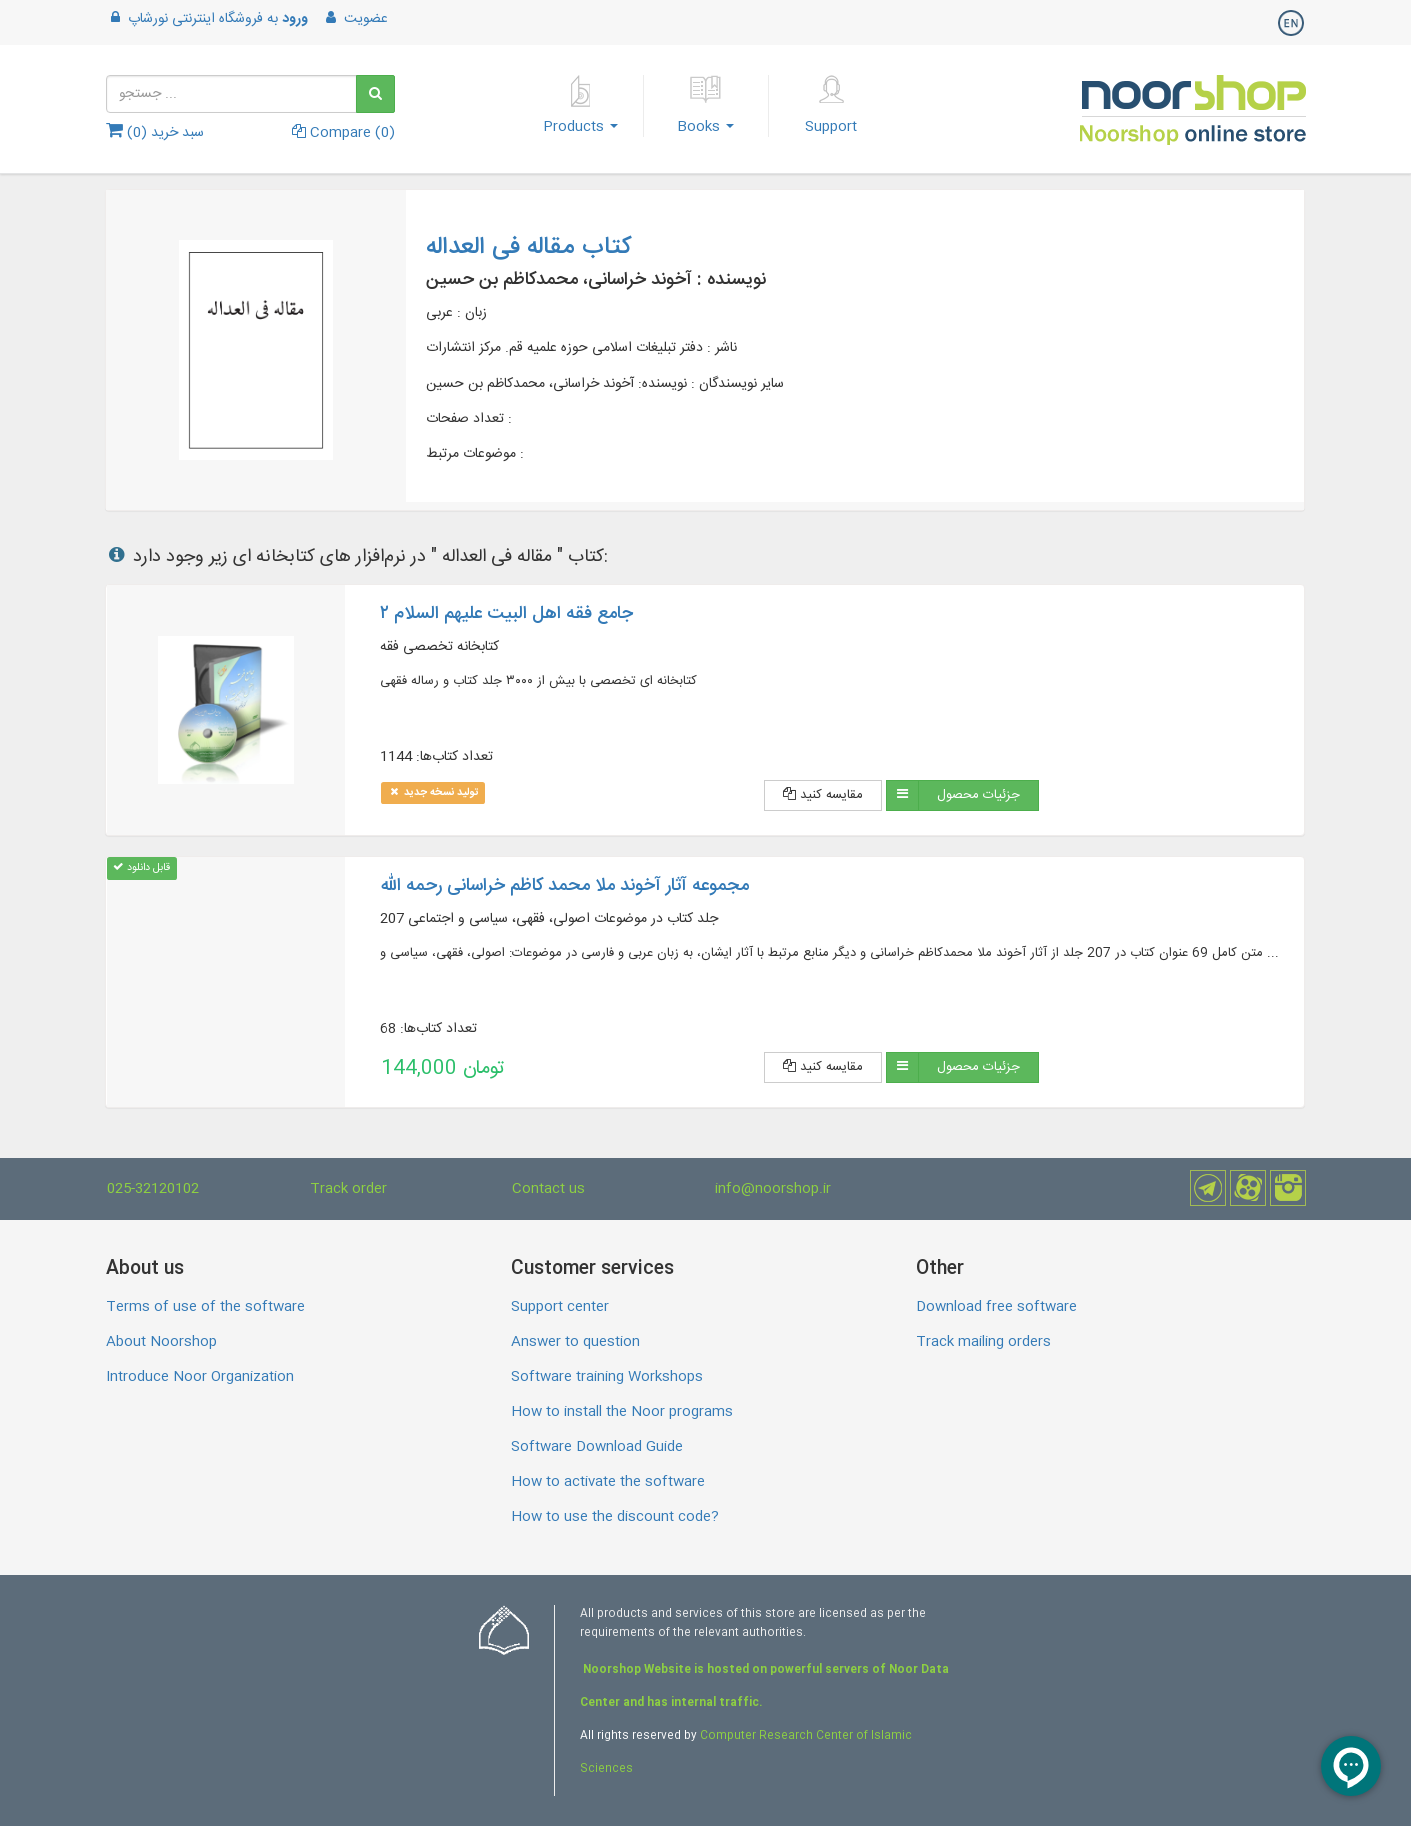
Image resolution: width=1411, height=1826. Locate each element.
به (207, 19)
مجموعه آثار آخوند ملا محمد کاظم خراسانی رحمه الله (564, 886)
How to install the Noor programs (622, 1412)
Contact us (548, 1189)
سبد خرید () (155, 133)
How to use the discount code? (615, 1517)
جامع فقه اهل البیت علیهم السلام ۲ (506, 614)
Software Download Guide (597, 1447)
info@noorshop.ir (773, 1189)
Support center (560, 1307)
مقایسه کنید (823, 795)
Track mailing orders (983, 1342)
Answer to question (575, 1342)
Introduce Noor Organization (200, 1377)
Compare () (343, 133)
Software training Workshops (607, 1377)
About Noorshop (161, 1342)
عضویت (355, 19)
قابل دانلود (141, 867)
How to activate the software (608, 1482)
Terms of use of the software (205, 1307)
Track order (348, 1189)
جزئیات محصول (978, 795)
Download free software (996, 1307)
